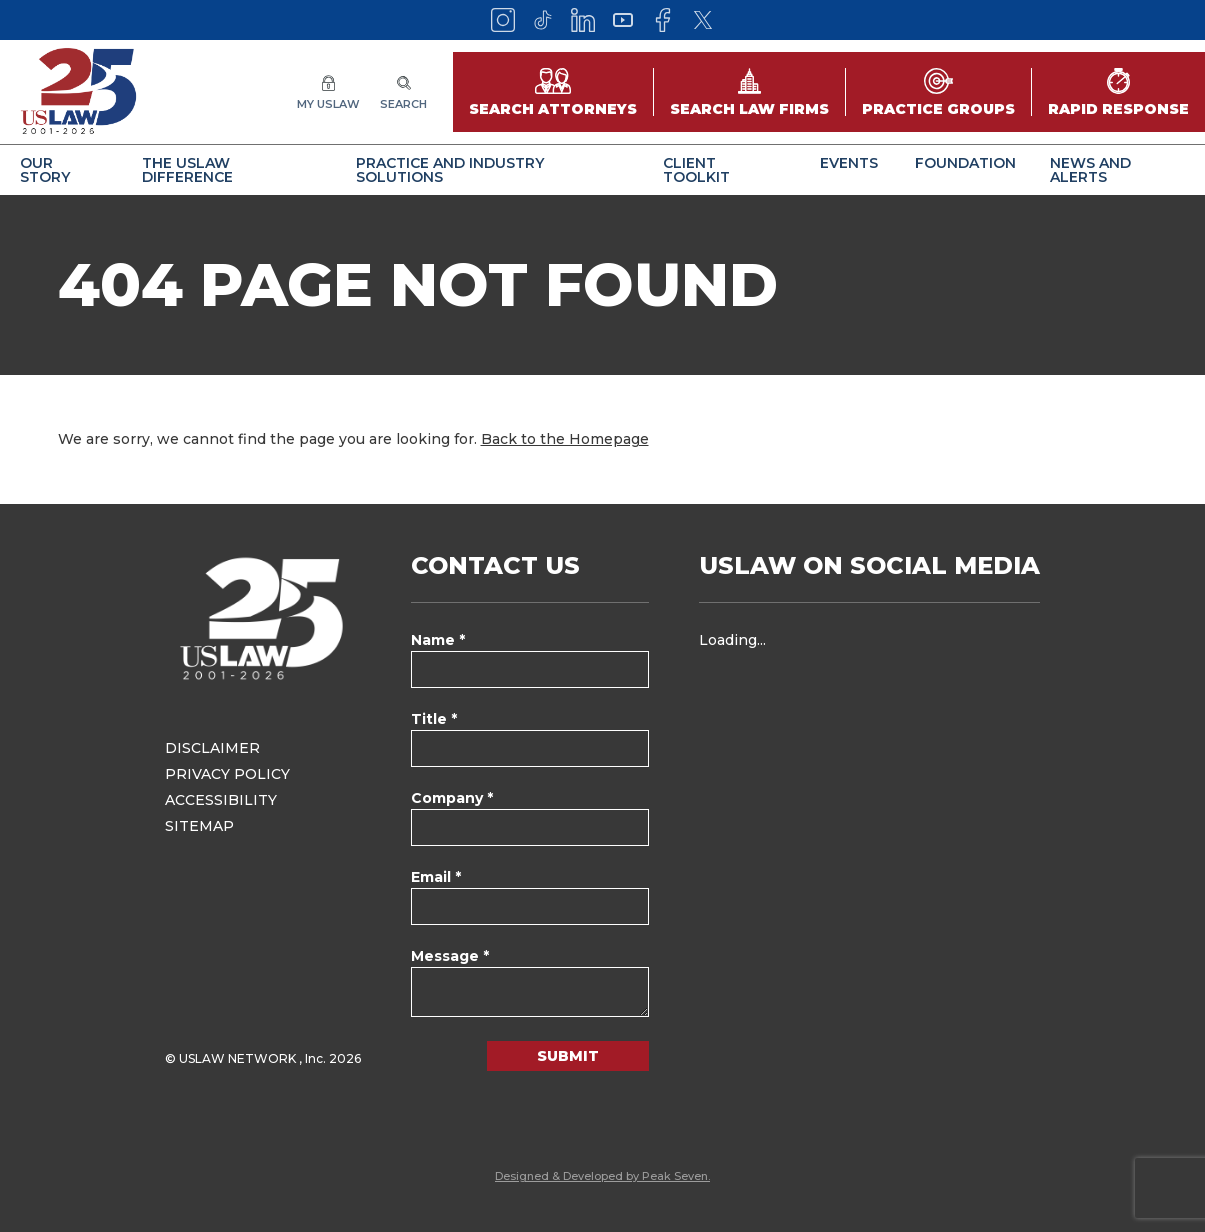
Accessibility (221, 800)
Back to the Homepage (565, 439)
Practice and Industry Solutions (450, 170)
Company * (452, 798)
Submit (568, 1056)
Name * (438, 640)
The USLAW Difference (187, 170)
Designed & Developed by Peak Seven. (602, 1176)
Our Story (45, 170)
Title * (434, 719)
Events (849, 163)
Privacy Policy (227, 774)
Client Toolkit (696, 170)
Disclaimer (212, 748)
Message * (450, 956)
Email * (436, 877)
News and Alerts (1090, 170)
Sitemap (199, 826)
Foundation (965, 163)
